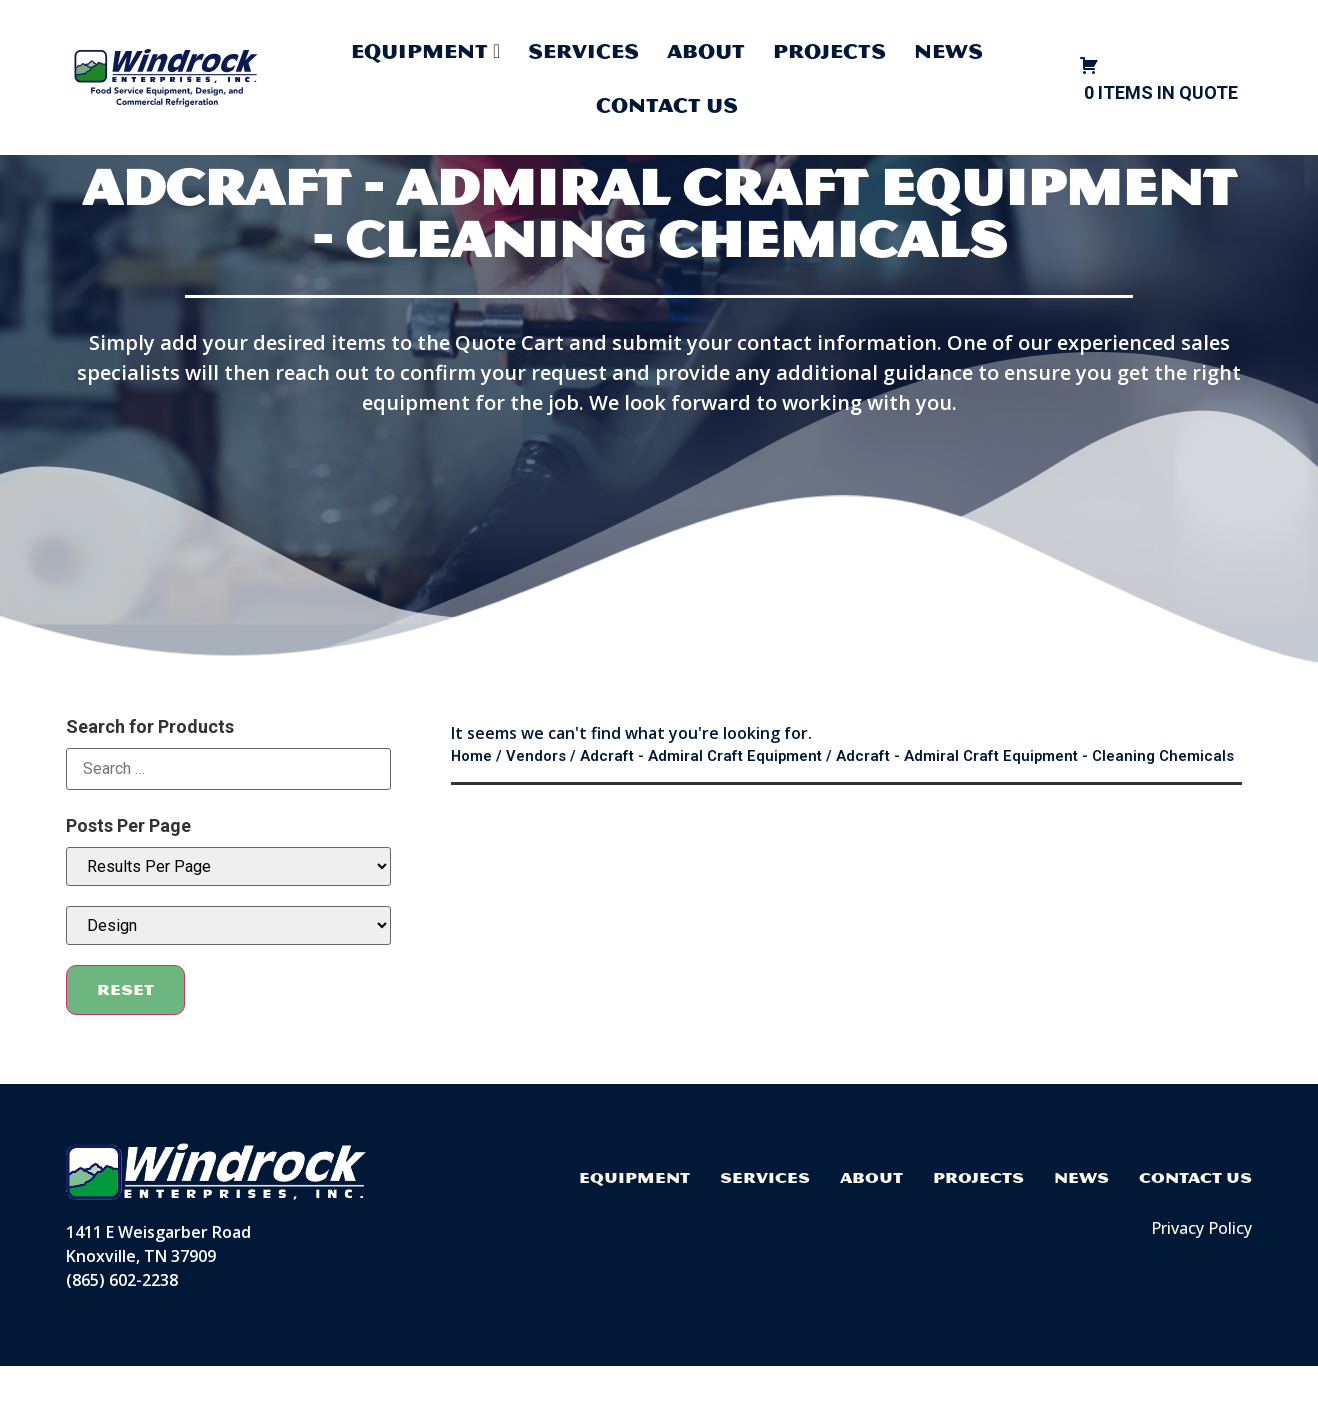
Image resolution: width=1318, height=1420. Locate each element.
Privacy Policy (1201, 1282)
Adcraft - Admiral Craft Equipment (701, 810)
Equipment (634, 1231)
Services (583, 51)
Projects (829, 51)
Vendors (536, 810)
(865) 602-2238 (122, 1334)
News (948, 51)
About (706, 51)
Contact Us (667, 105)
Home (471, 810)
